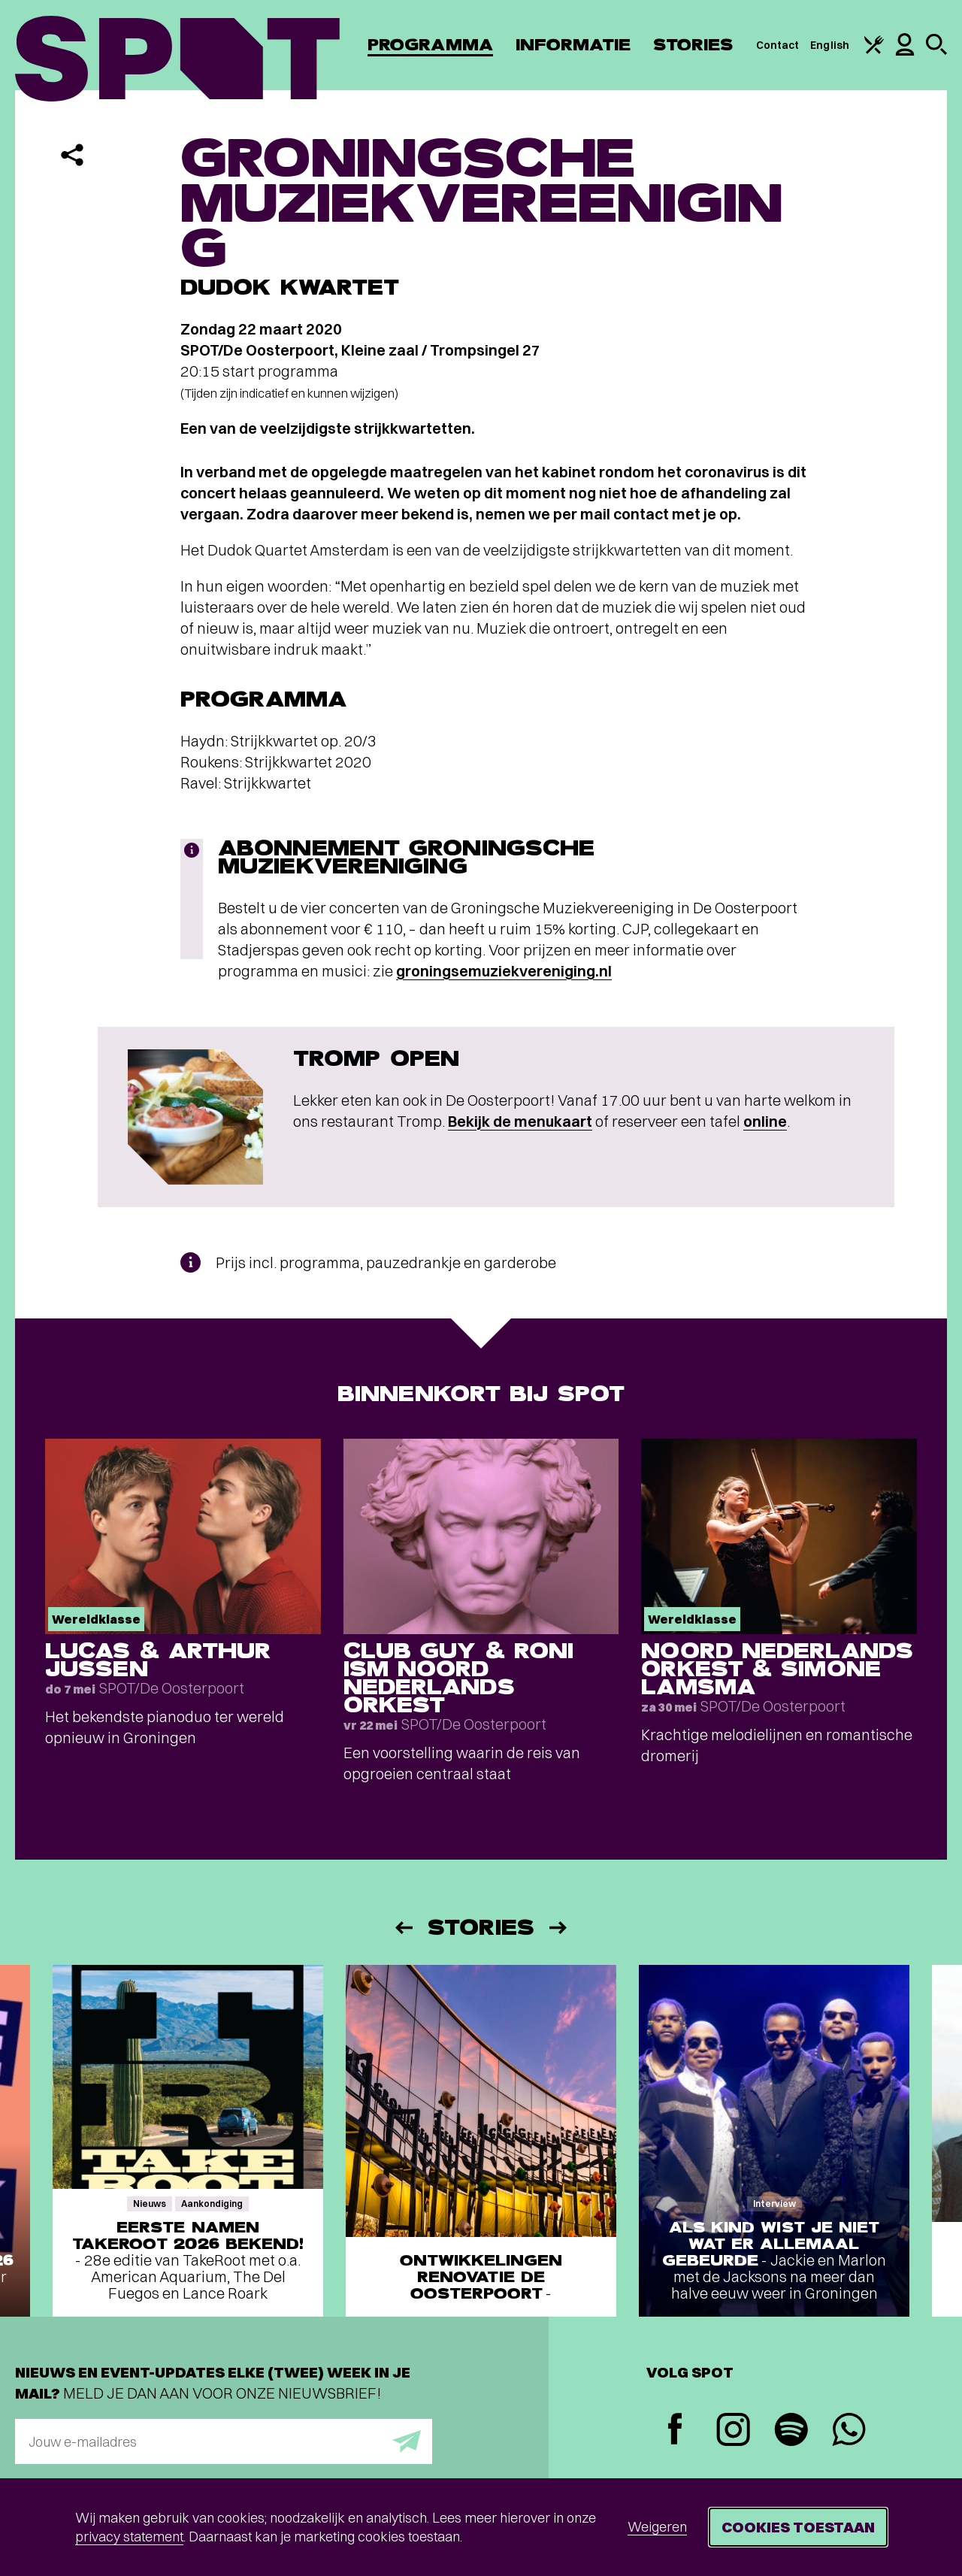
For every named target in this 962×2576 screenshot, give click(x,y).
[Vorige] (403, 1927)
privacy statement (129, 2536)
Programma (430, 45)
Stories (693, 45)
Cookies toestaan (798, 2526)
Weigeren (657, 2526)
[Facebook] (675, 2430)
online (765, 1121)
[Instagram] (733, 2431)
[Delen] (72, 154)
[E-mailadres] (223, 2441)
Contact (778, 45)
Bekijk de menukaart (520, 1121)
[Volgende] (559, 1927)
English (829, 45)
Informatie (573, 45)
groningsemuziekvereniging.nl (504, 970)
